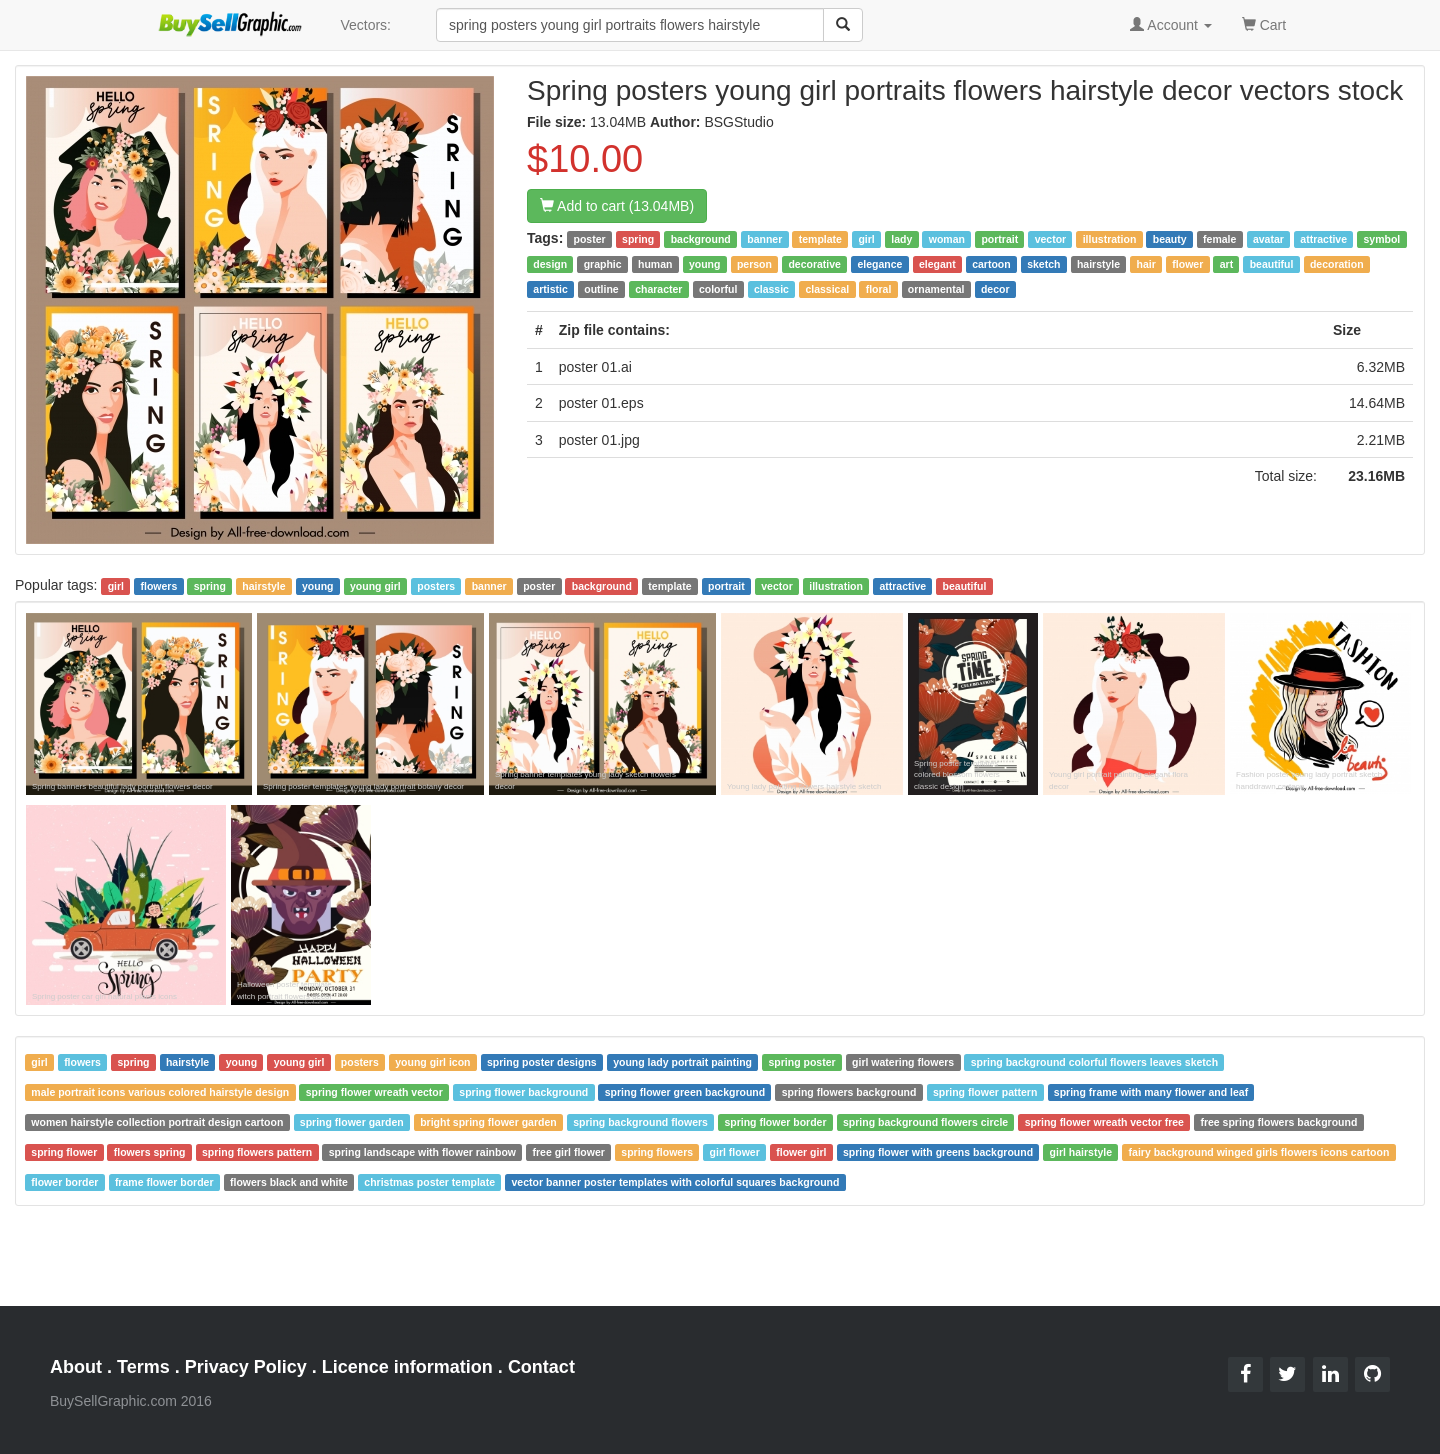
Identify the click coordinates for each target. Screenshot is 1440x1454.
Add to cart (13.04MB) (617, 206)
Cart (1264, 23)
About (76, 1367)
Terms (143, 1367)
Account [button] (1171, 25)
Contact (541, 1367)
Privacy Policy (246, 1367)
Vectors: (365, 25)
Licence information (407, 1367)
